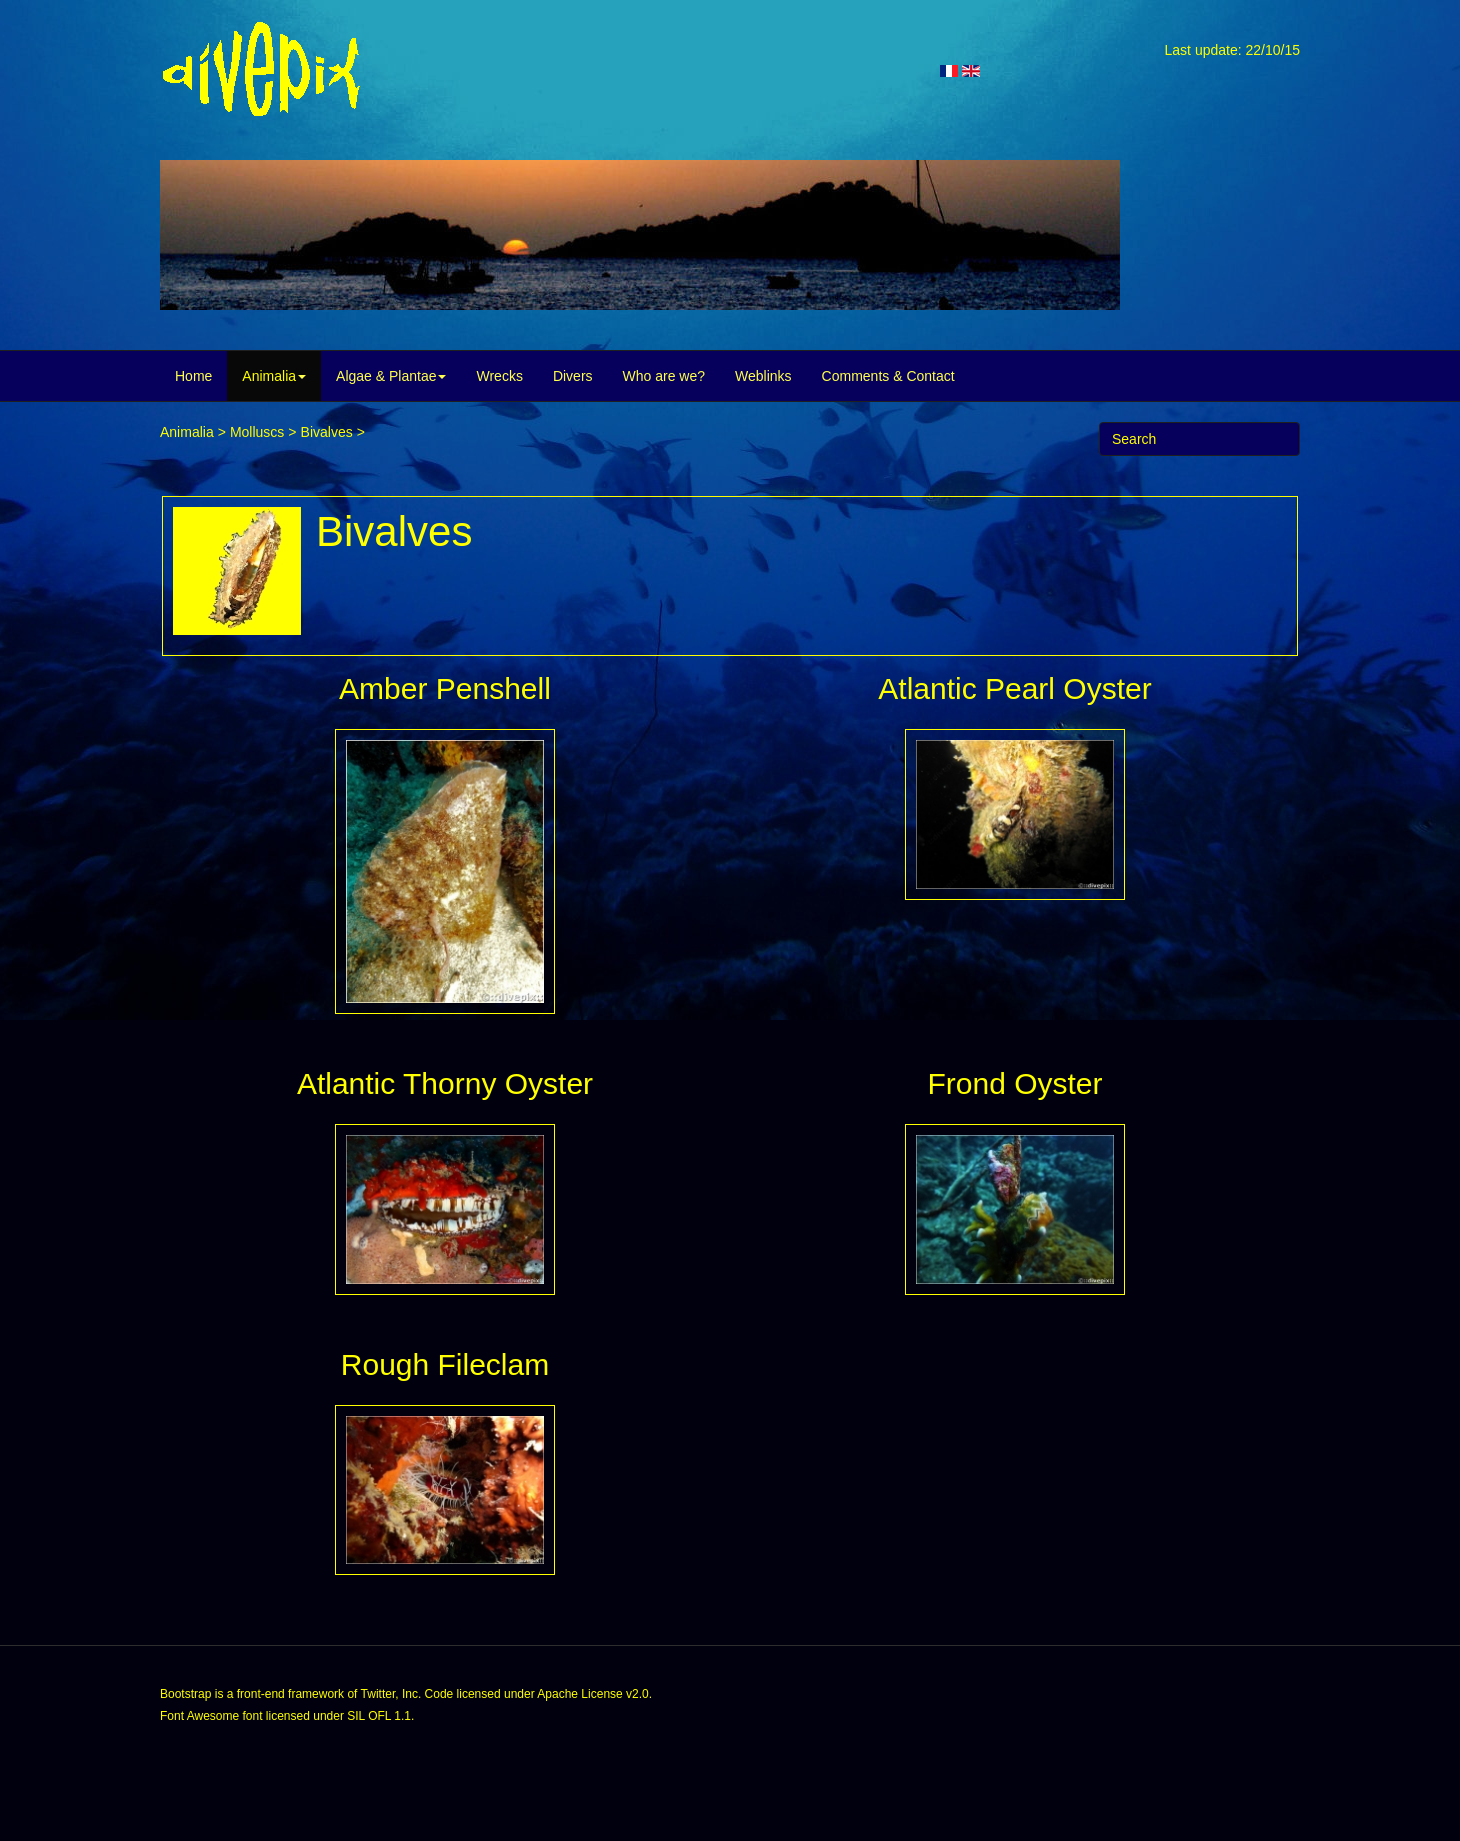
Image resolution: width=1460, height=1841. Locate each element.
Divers (573, 376)
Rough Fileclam (445, 1364)
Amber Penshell (445, 688)
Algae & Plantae (391, 376)
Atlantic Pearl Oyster (1014, 688)
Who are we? (664, 376)
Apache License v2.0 (592, 1694)
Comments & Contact (888, 376)
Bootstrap (185, 1694)
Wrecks (499, 376)
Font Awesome (199, 1716)
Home (193, 376)
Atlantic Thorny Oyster (445, 1083)
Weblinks (763, 376)
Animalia (274, 376)
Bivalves (327, 432)
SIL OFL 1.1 (379, 1716)
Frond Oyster (1014, 1083)
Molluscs (257, 432)
